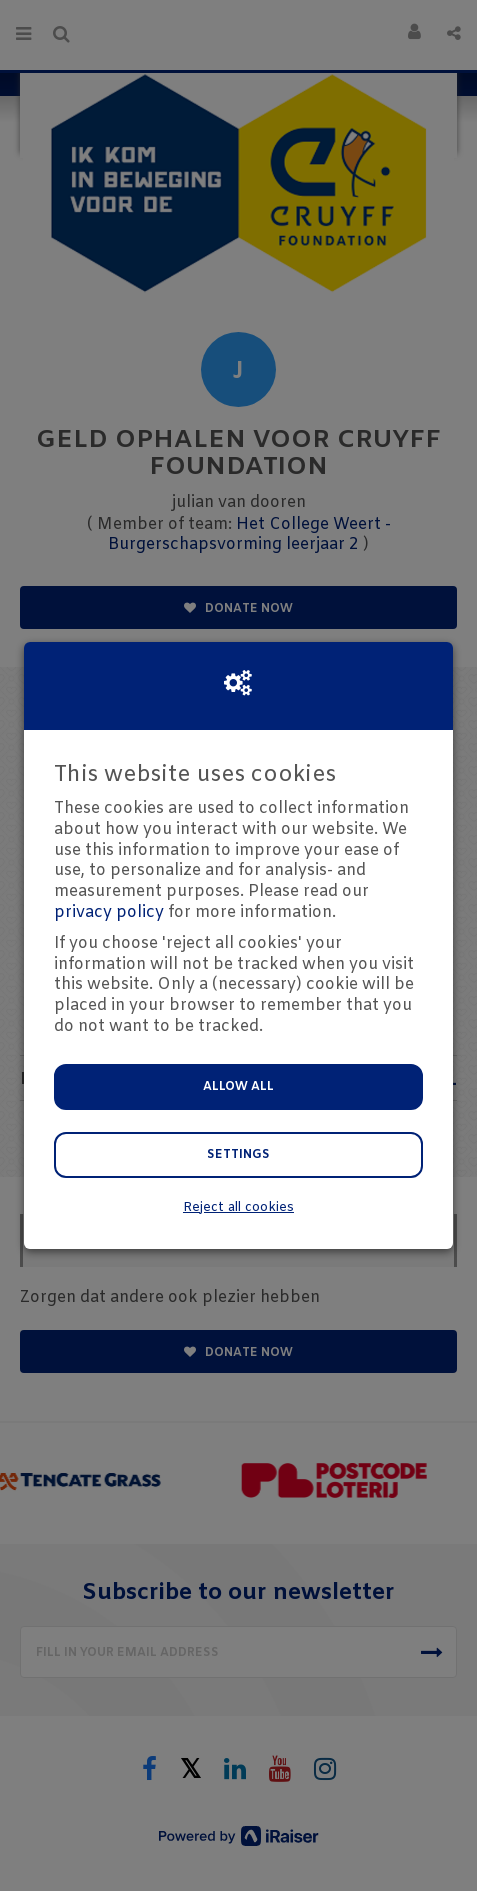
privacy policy (109, 912)
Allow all (238, 1087)
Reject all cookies (238, 1207)
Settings (238, 1155)
